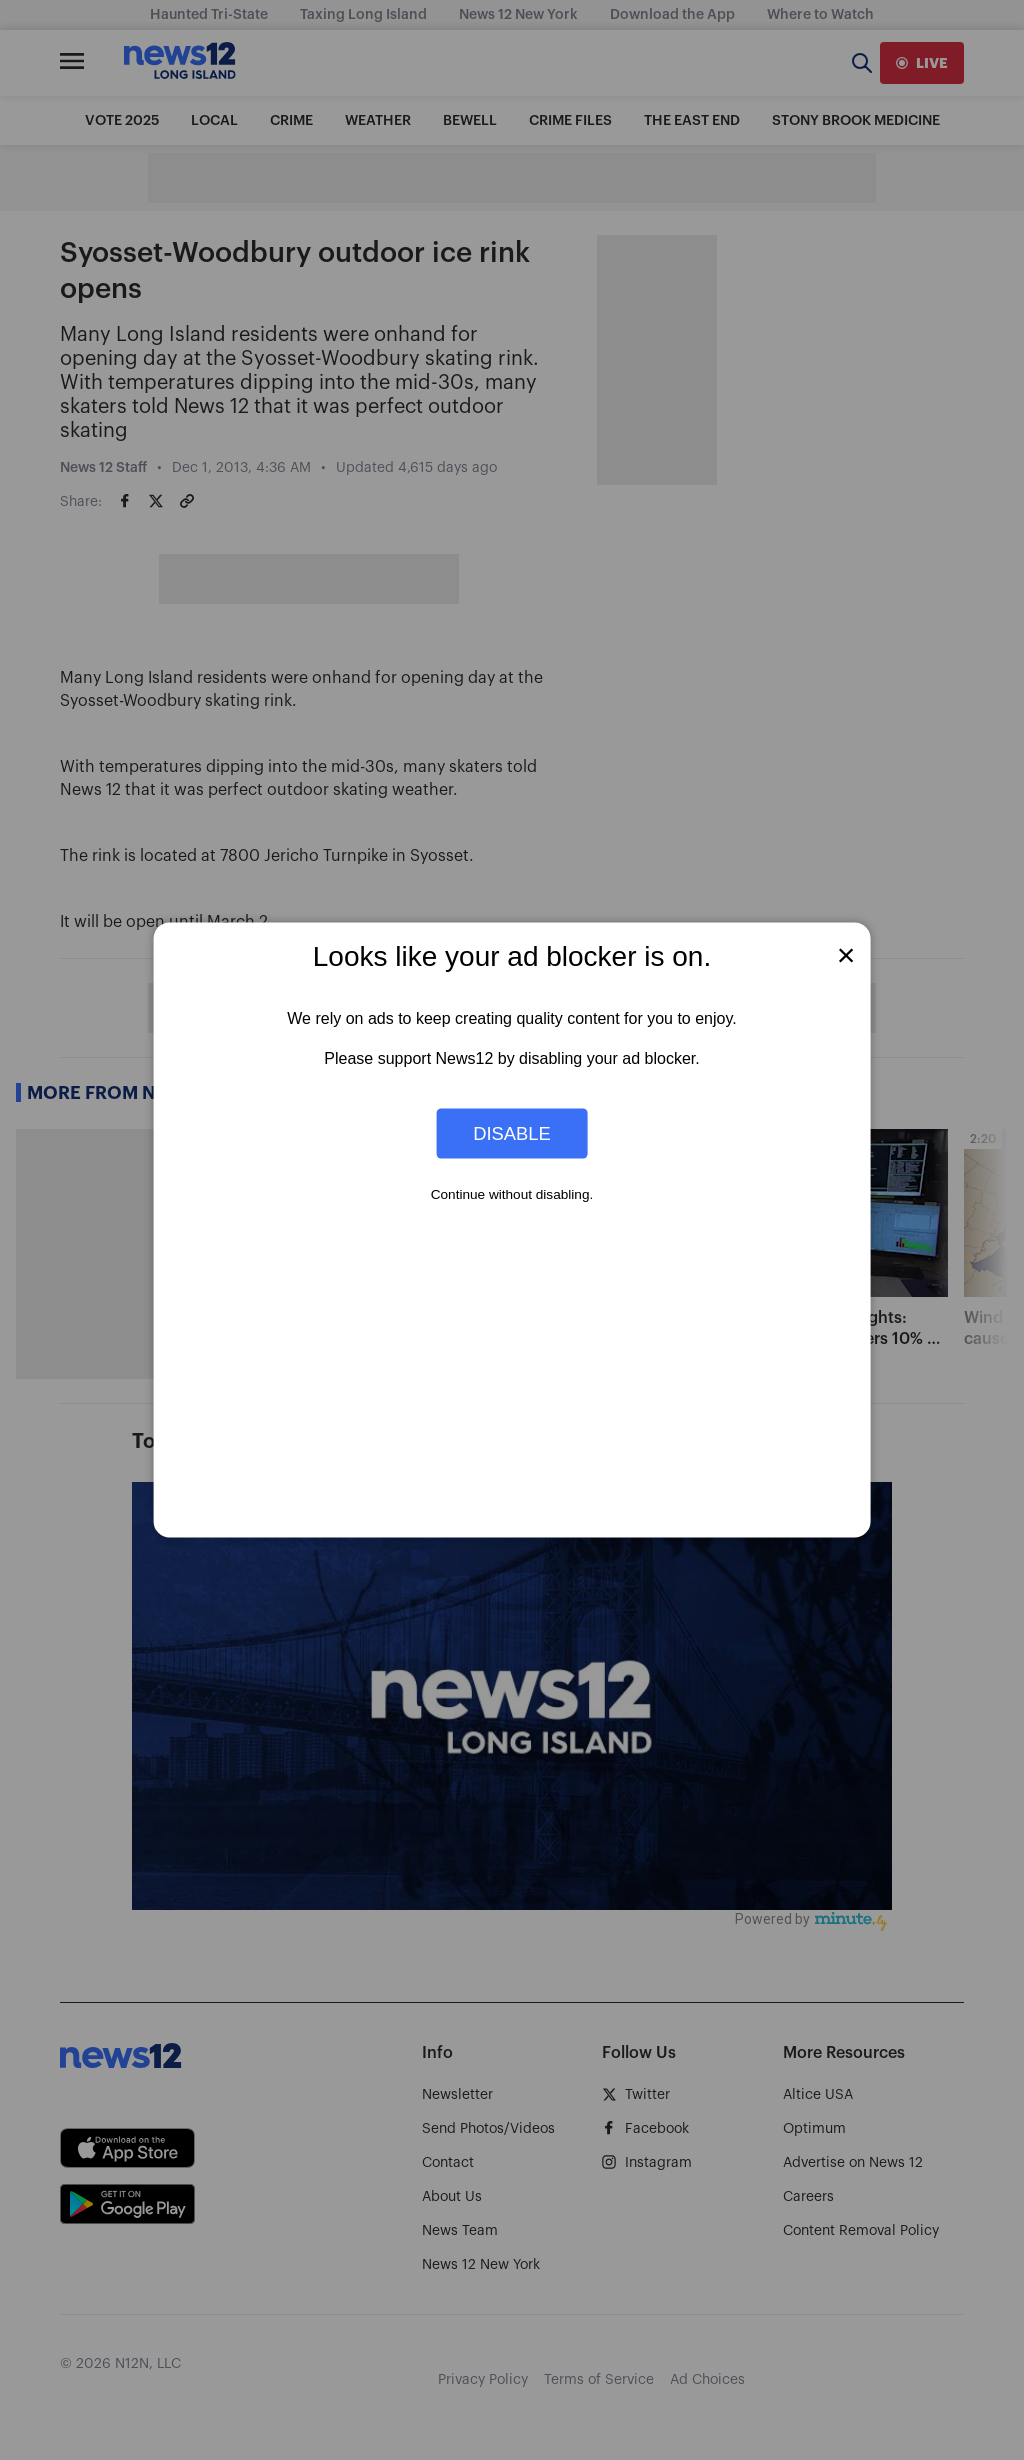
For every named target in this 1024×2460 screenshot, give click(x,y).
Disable (512, 1132)
